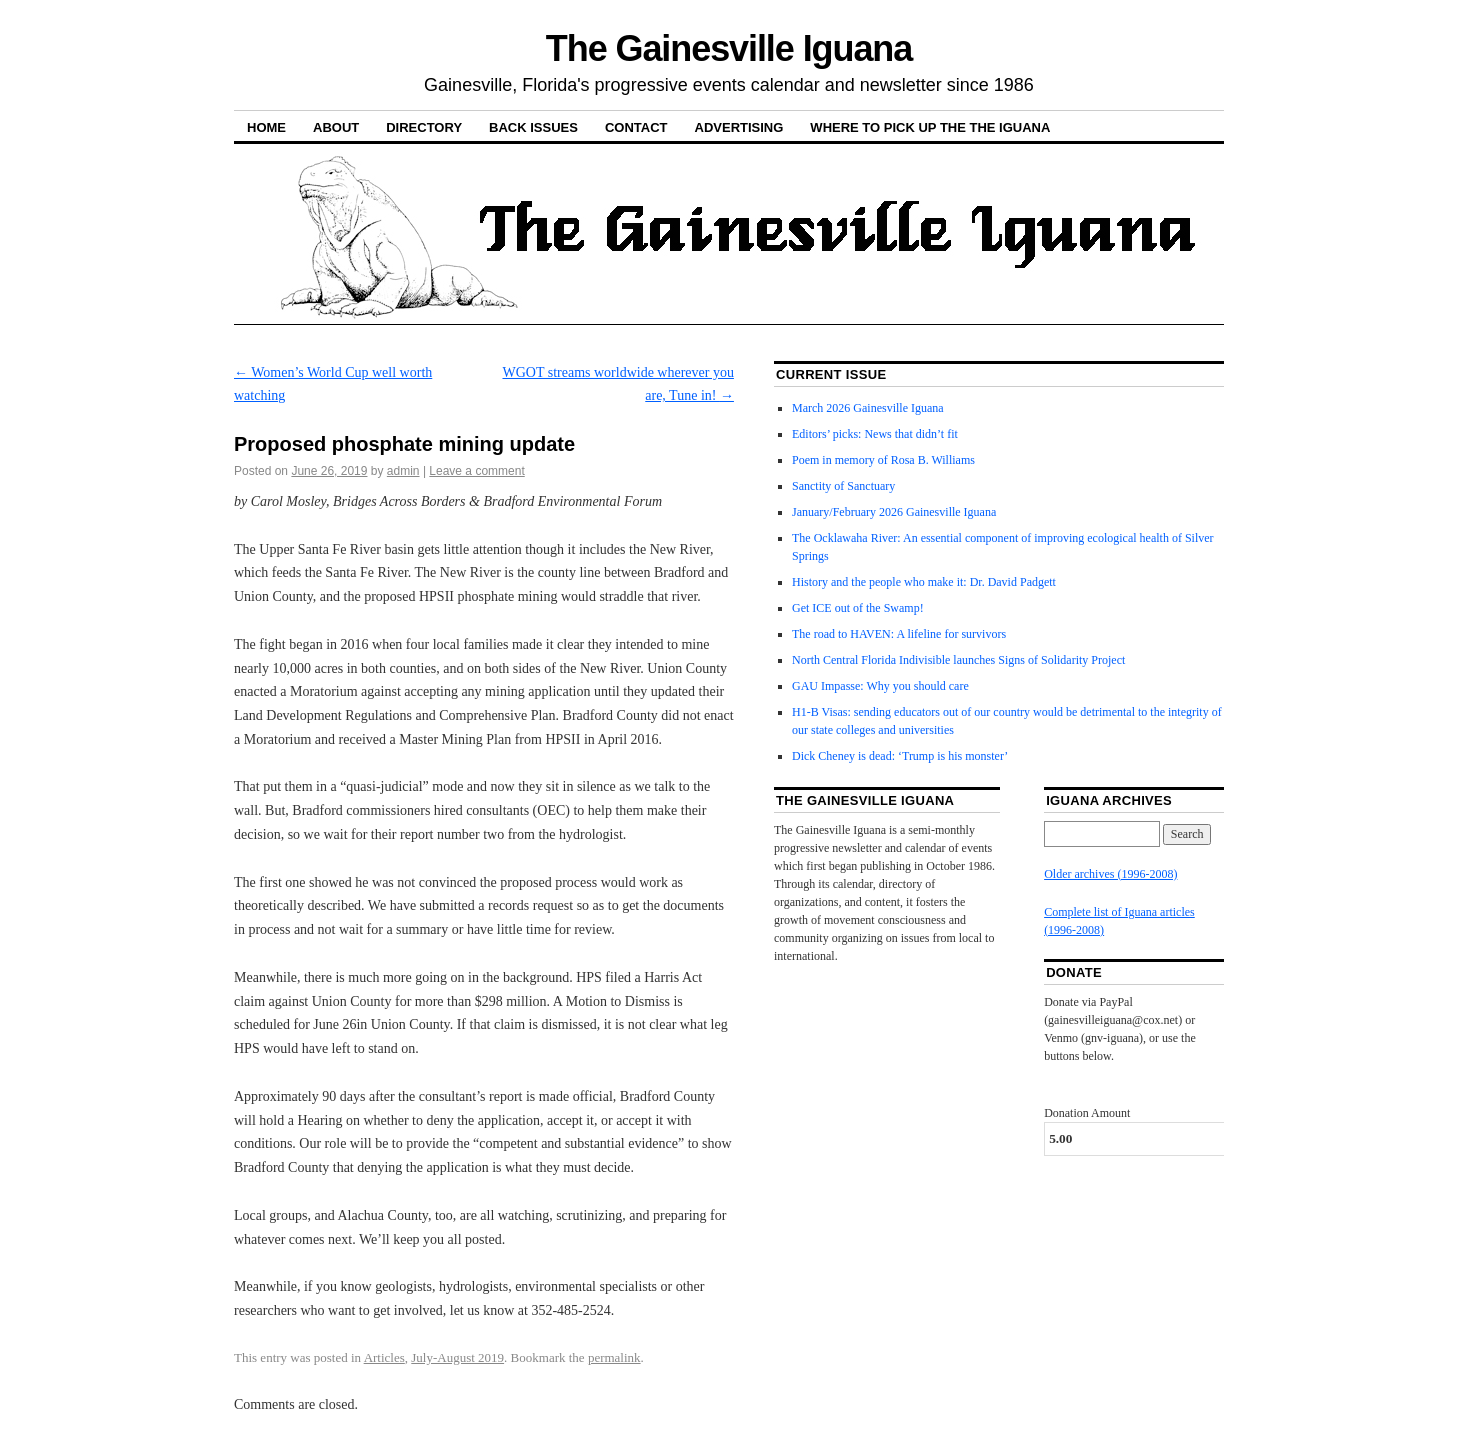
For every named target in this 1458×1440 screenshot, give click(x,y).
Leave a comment (476, 471)
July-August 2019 (457, 1357)
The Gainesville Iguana (729, 48)
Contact (636, 127)
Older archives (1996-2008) (1110, 874)
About (336, 127)
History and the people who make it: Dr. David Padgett (924, 582)
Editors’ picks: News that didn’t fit (875, 434)
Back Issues (533, 127)
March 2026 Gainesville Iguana (868, 408)
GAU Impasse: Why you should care (880, 686)
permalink (614, 1357)
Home (266, 127)
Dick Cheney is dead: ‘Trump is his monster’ (900, 756)
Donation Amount (1087, 1113)
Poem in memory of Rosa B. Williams (883, 460)
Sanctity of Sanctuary (843, 486)
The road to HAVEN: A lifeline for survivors (899, 634)
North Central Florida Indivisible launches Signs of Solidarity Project (958, 660)
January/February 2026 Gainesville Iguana (894, 512)
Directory (424, 127)
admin (403, 471)
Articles (384, 1357)
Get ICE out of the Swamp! (858, 608)
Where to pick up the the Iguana (930, 127)
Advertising (739, 127)
